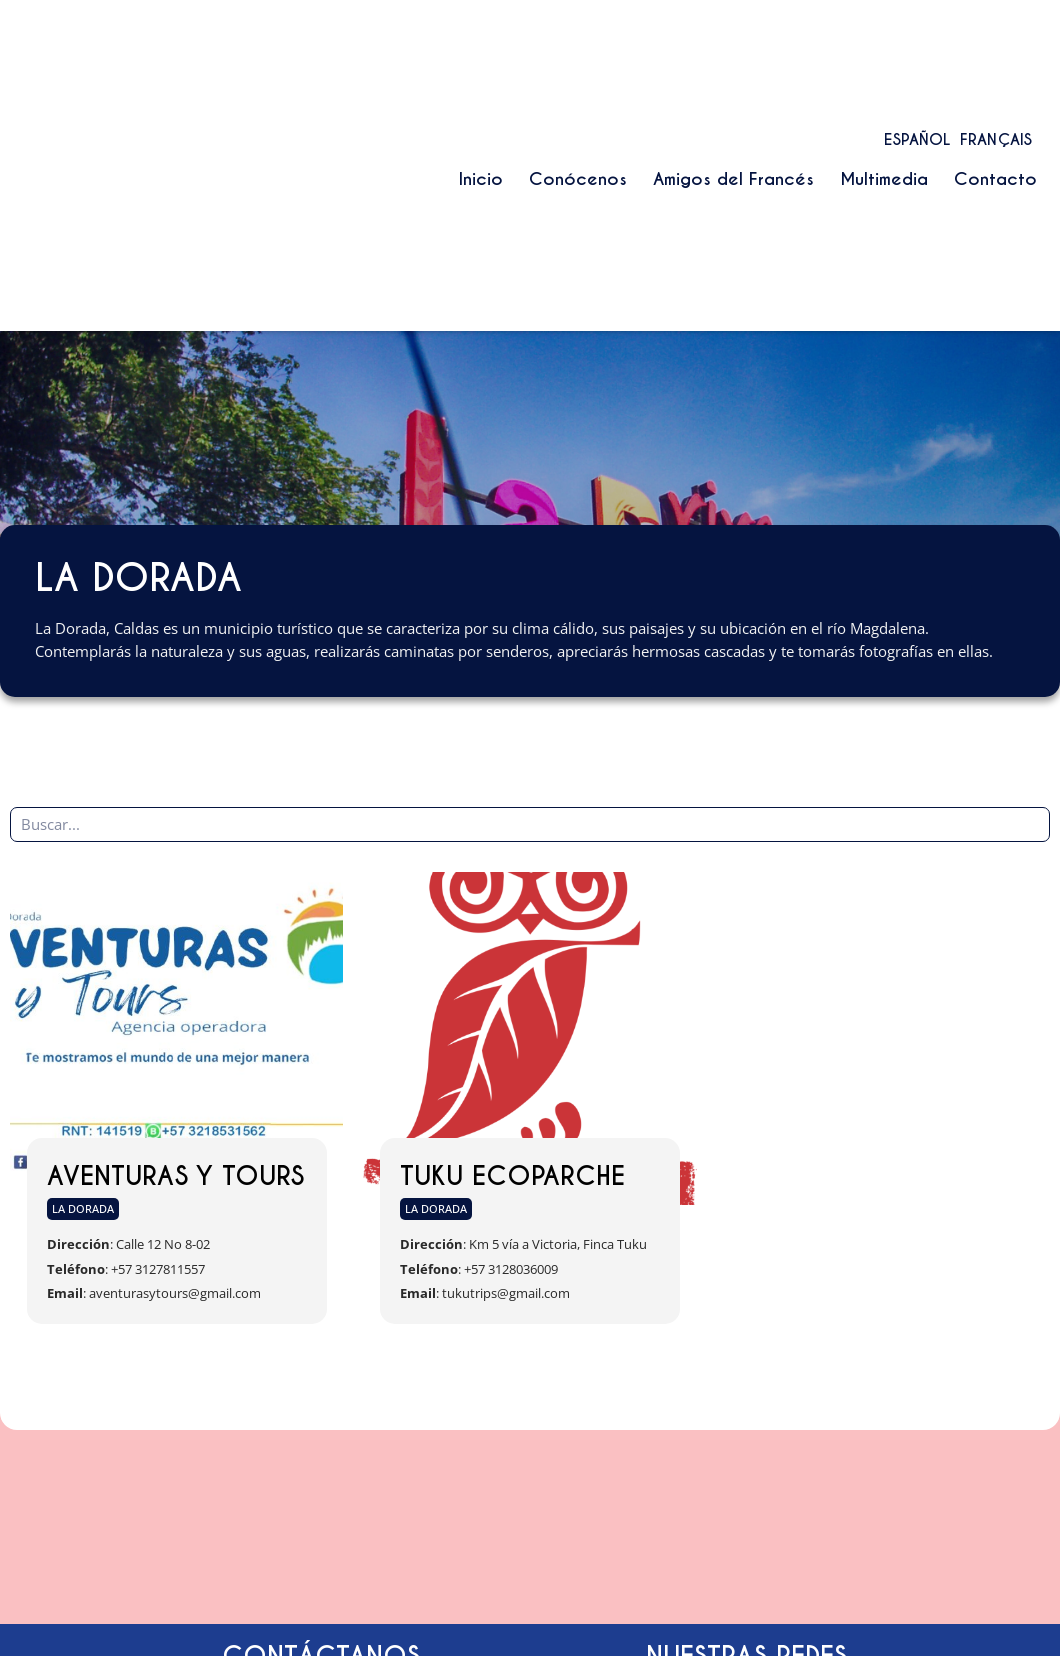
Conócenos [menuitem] (578, 179)
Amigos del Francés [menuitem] (733, 179)
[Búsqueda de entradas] (530, 824)
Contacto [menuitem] (995, 179)
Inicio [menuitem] (481, 179)
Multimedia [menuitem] (884, 179)
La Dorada (83, 1208)
